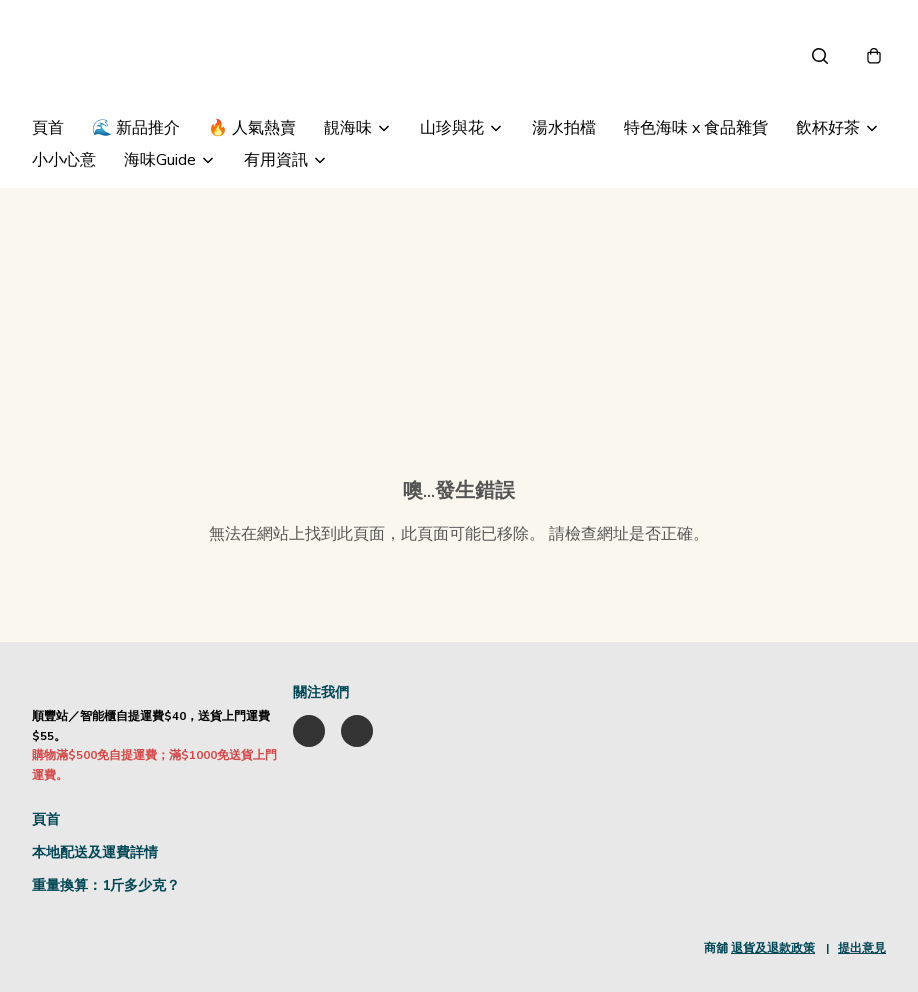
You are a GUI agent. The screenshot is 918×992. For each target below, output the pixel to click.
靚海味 (348, 128)
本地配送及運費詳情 (95, 852)
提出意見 (862, 948)
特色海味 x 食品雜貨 (696, 128)
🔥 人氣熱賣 (252, 128)
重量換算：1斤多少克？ (106, 885)
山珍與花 (452, 128)
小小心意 (64, 160)
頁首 (48, 128)
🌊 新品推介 (136, 128)
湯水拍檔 (564, 128)
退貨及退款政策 (773, 948)
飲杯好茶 (828, 128)
